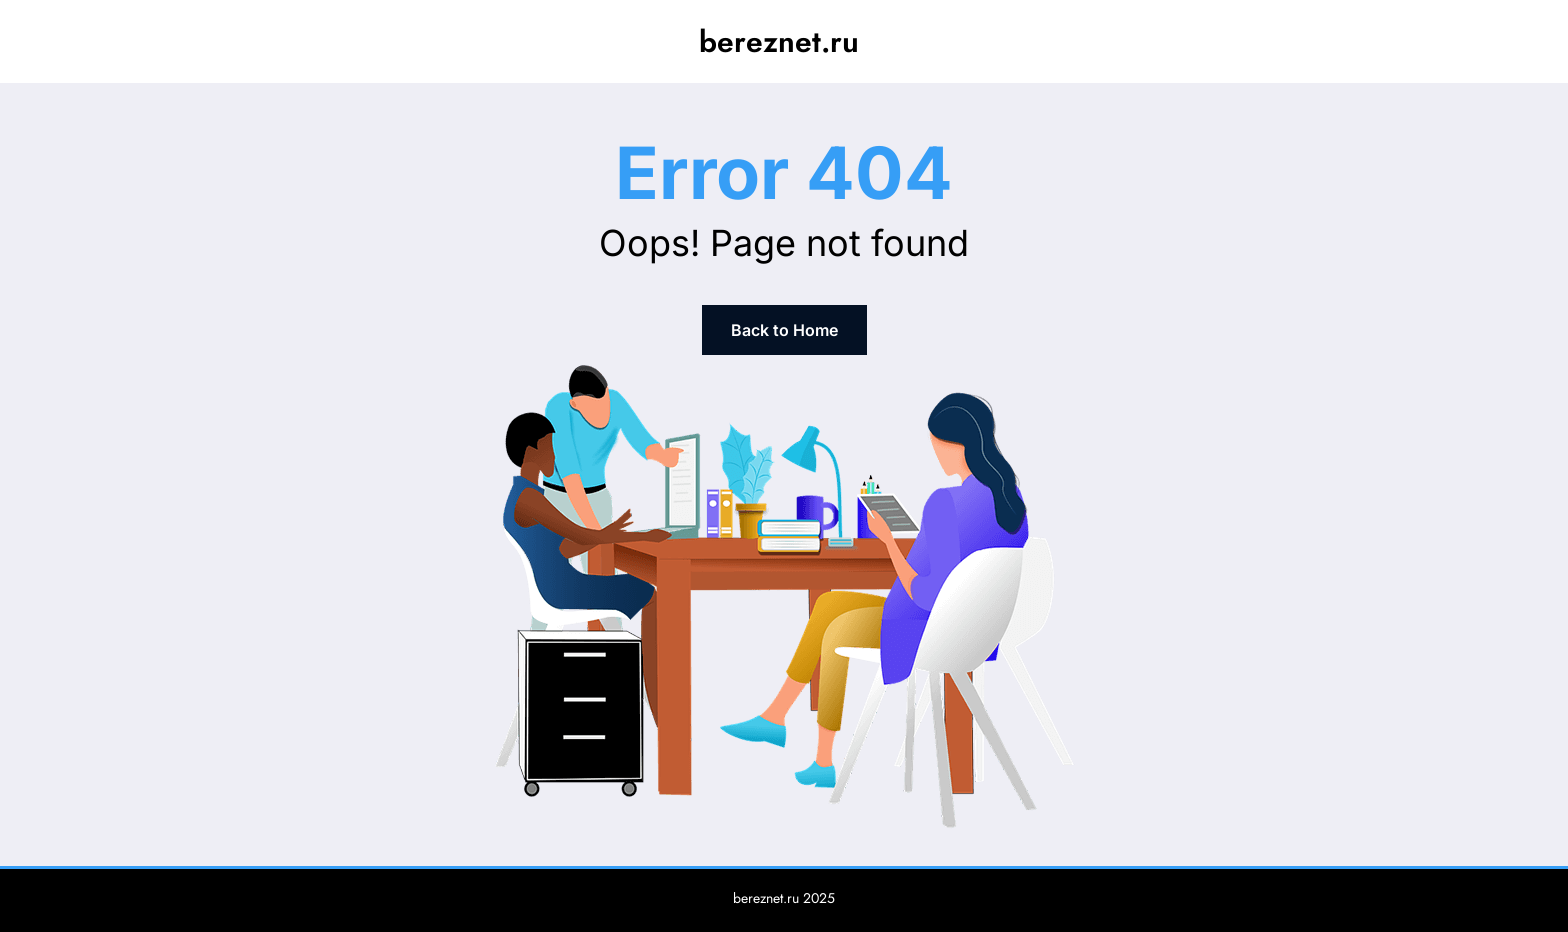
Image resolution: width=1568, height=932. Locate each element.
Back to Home (784, 330)
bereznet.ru (779, 41)
